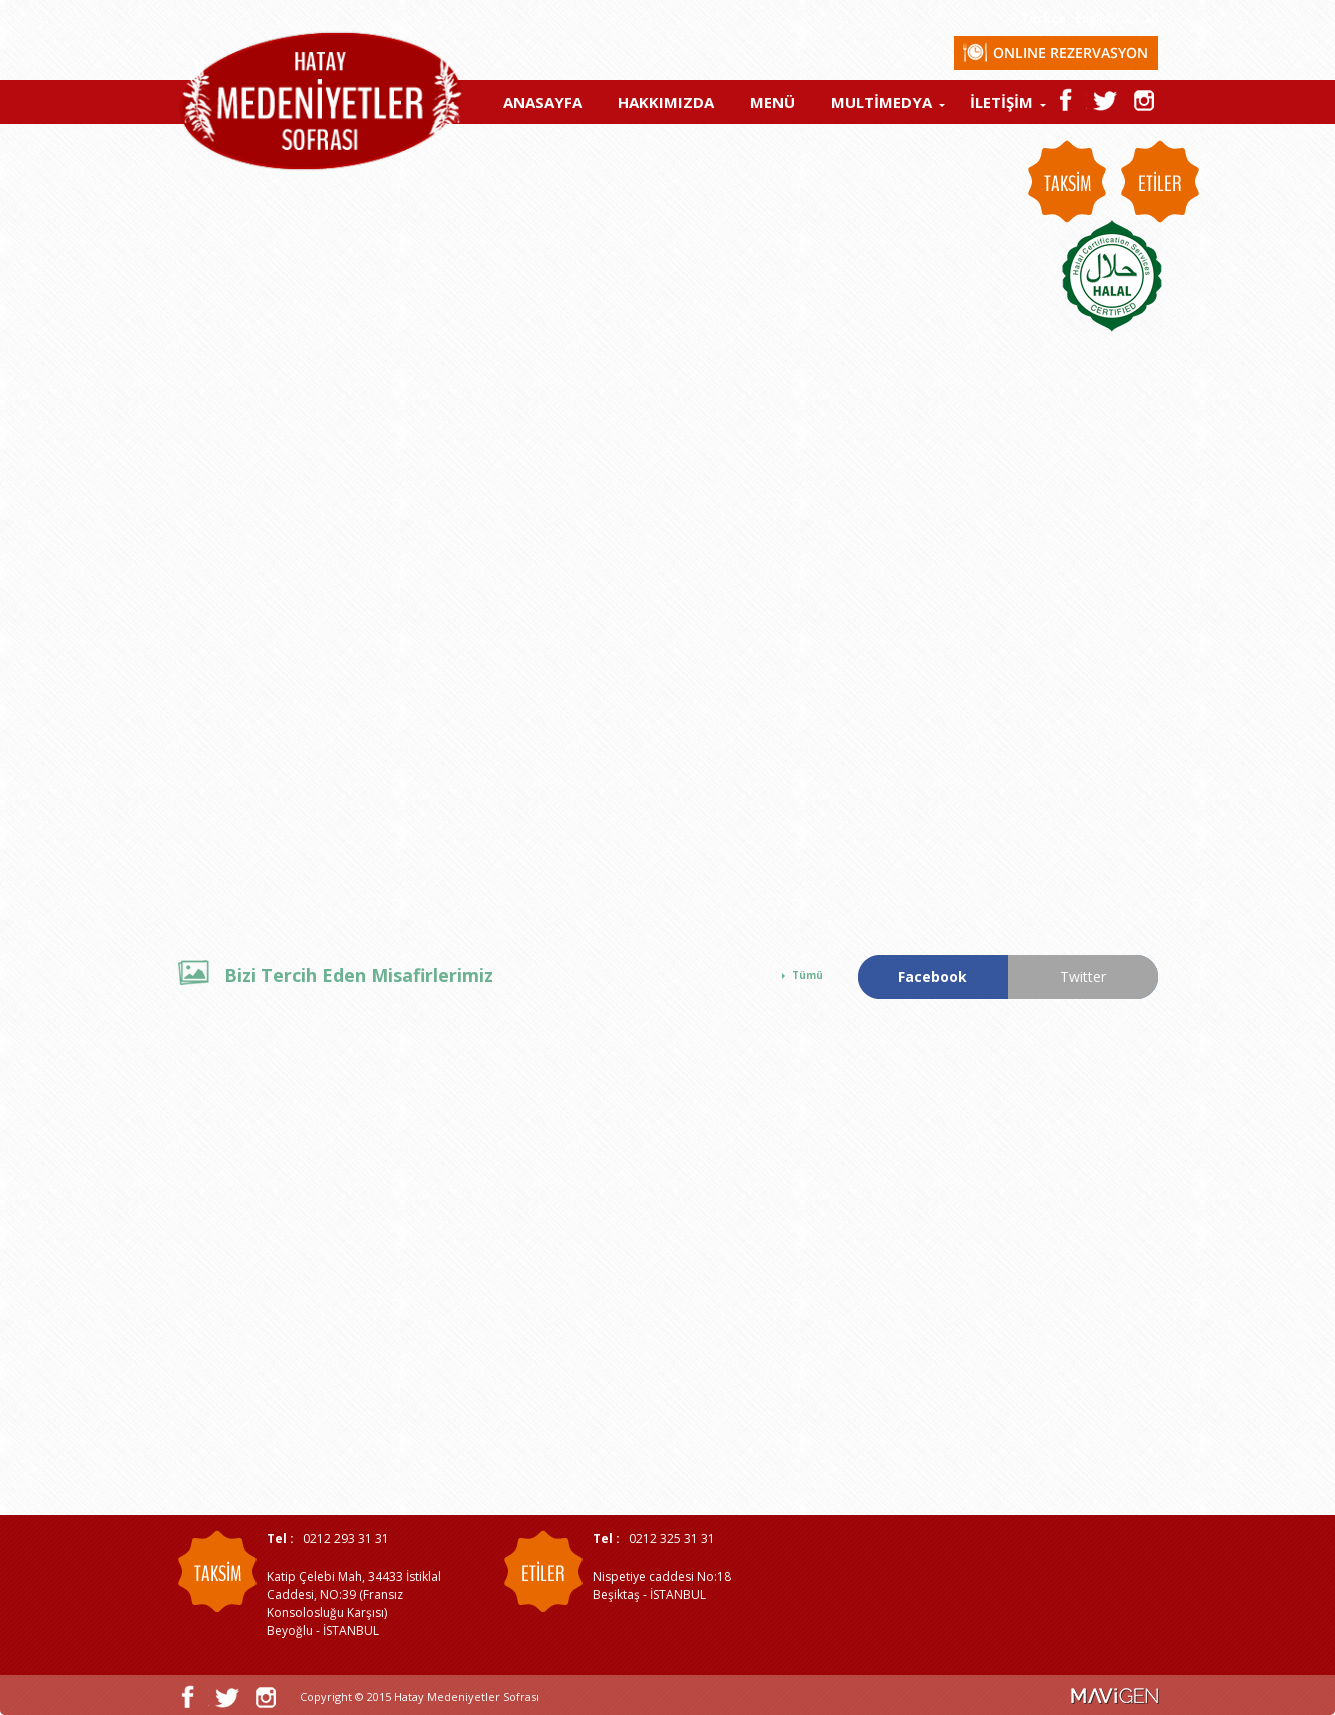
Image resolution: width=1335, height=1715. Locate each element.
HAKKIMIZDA (666, 102)
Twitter (1083, 976)
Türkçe (1043, 18)
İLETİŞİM (1001, 102)
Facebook (932, 976)
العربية (1141, 18)
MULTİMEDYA (881, 102)
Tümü (807, 975)
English (1095, 18)
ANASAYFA (542, 102)
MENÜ (772, 102)
